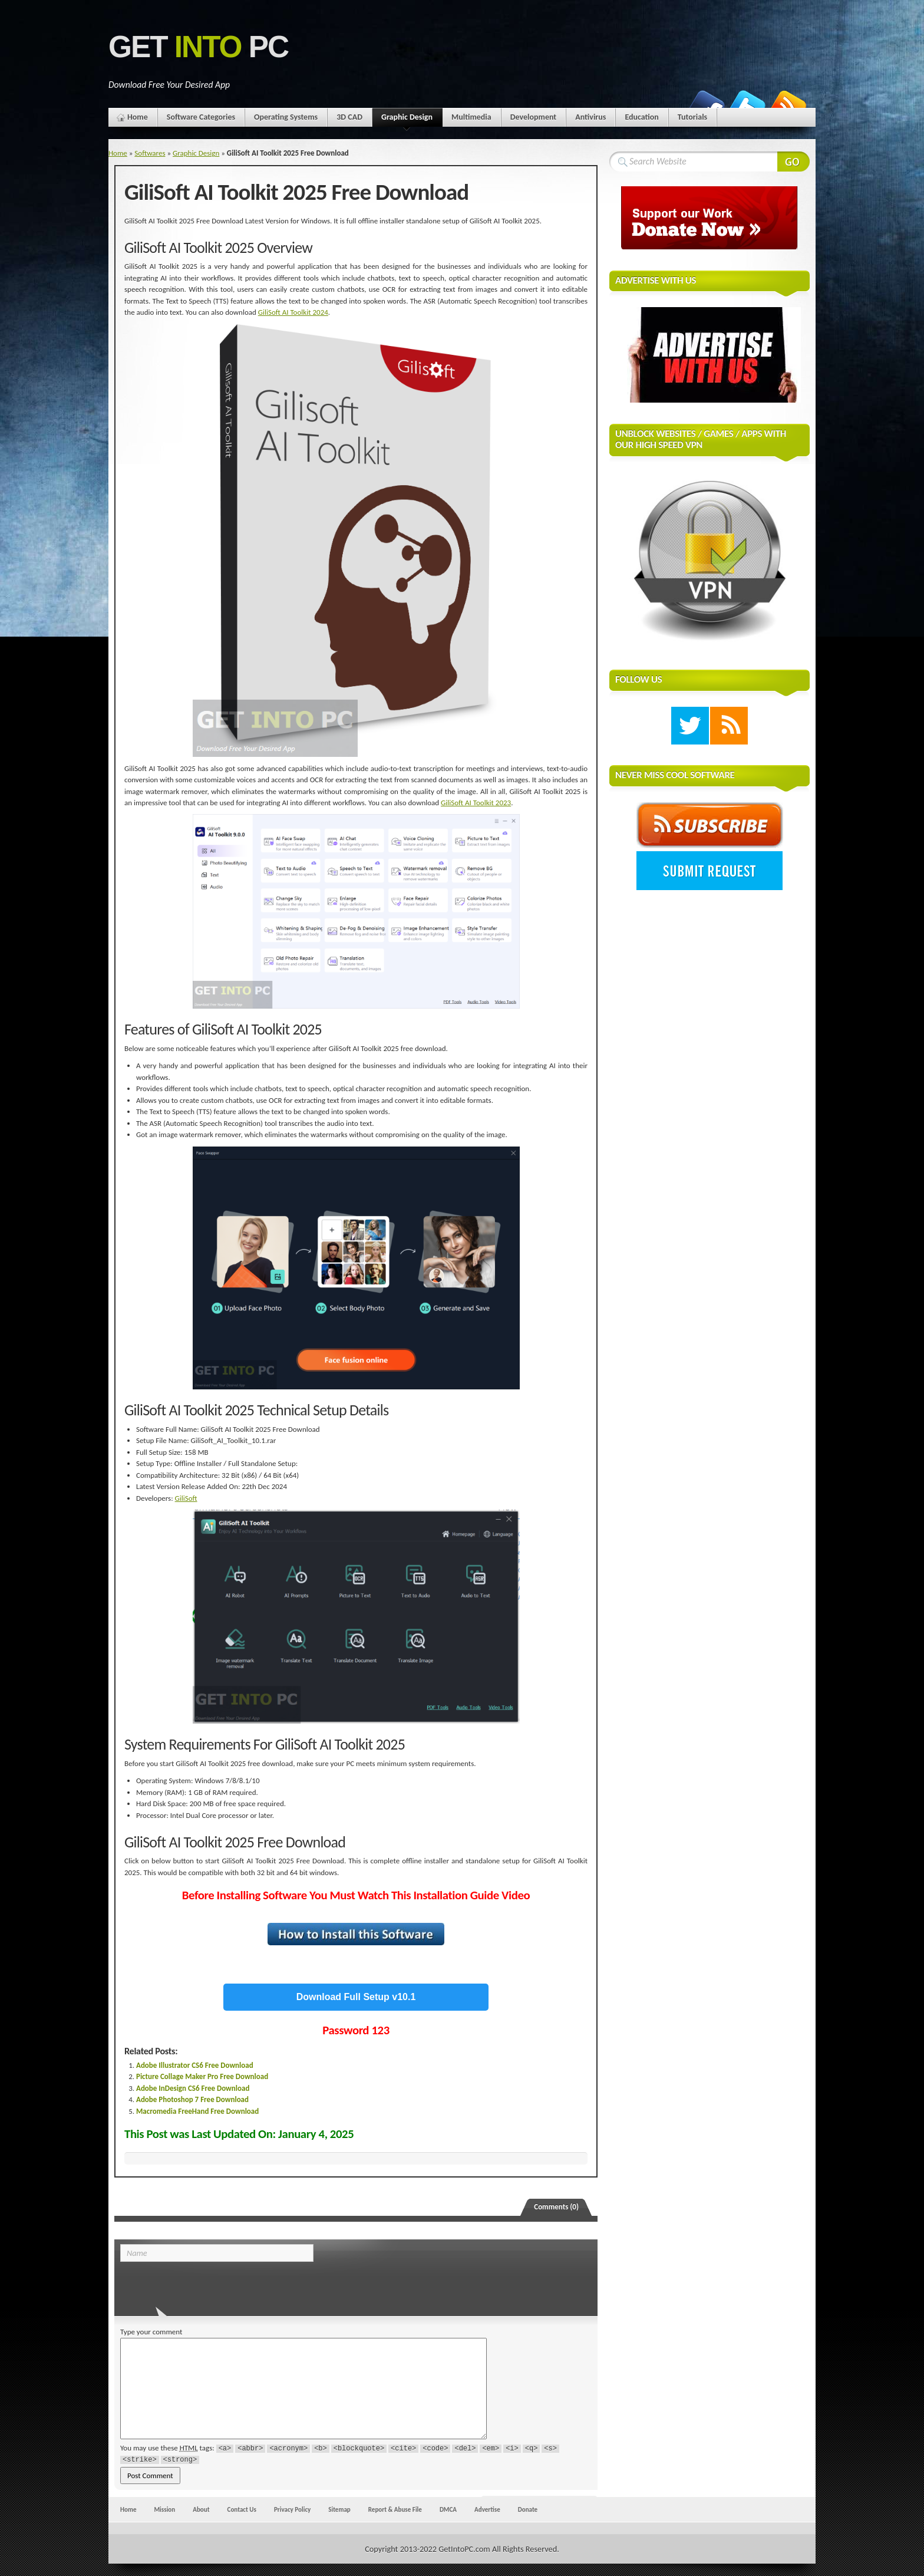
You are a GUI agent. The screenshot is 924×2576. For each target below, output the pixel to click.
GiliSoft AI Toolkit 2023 (476, 802)
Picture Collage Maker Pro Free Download (202, 2076)
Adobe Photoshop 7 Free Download (192, 2099)
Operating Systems (286, 117)
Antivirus (590, 117)
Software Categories (201, 117)
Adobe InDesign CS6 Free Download (192, 2088)
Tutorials (692, 117)
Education (641, 117)
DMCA (448, 2509)
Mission (164, 2509)
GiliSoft (186, 1498)
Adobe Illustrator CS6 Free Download (194, 2065)
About (201, 2509)
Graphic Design (406, 119)
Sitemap (339, 2509)
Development (533, 117)
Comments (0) (556, 2206)
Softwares (149, 153)
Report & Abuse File (395, 2509)
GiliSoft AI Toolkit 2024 (293, 312)
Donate (527, 2509)
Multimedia (471, 117)
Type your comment (151, 2331)
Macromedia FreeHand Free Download (197, 2111)
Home (137, 117)
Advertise (487, 2509)
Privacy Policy (292, 2509)
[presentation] (201, 2285)
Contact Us (241, 2509)
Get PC (198, 47)
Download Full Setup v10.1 (356, 1997)
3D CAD (349, 117)
